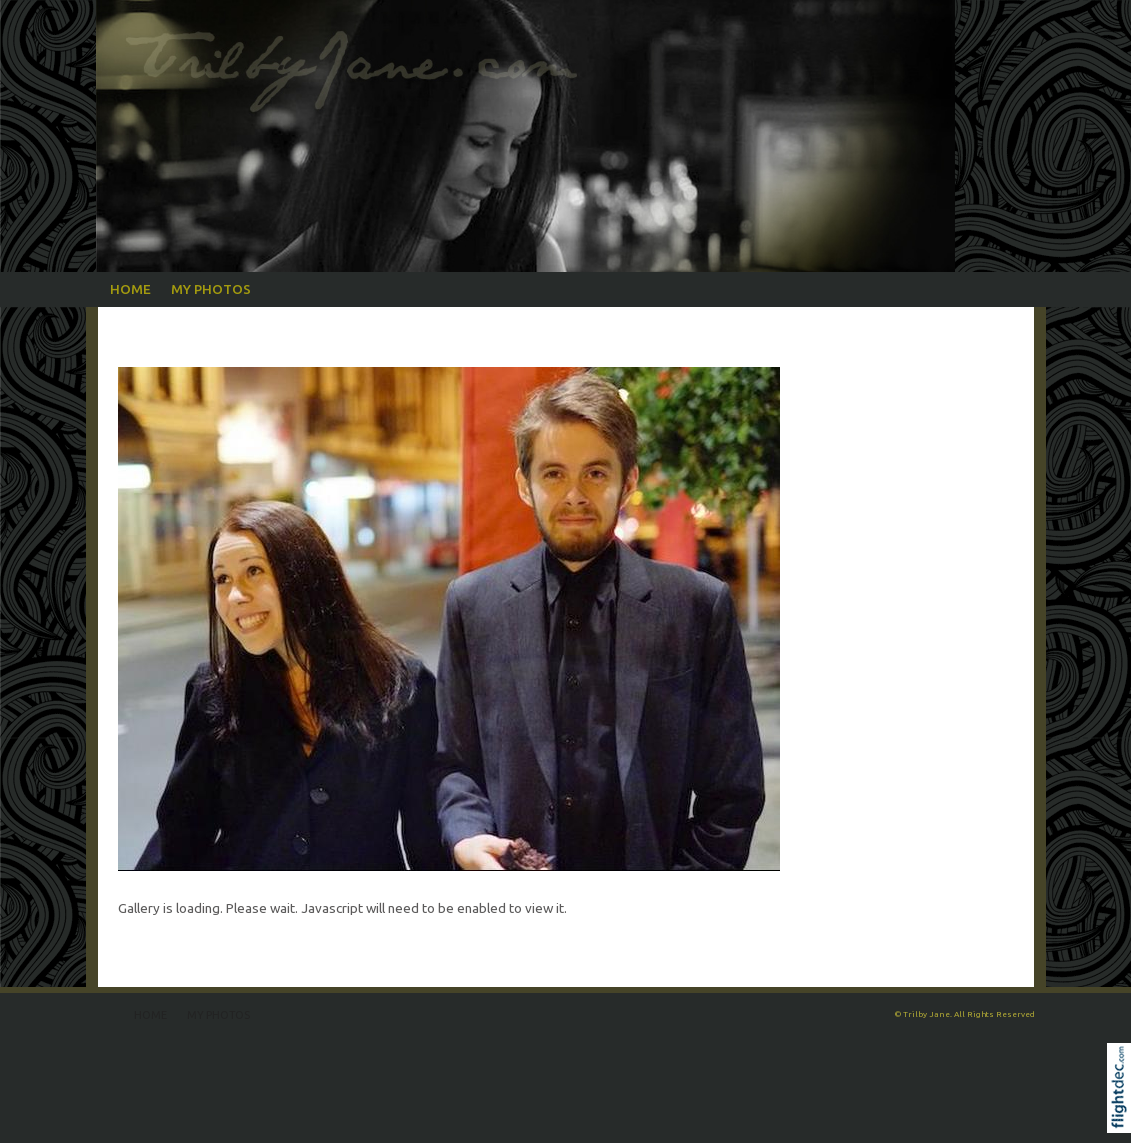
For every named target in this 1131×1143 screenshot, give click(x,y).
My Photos (211, 289)
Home (130, 289)
